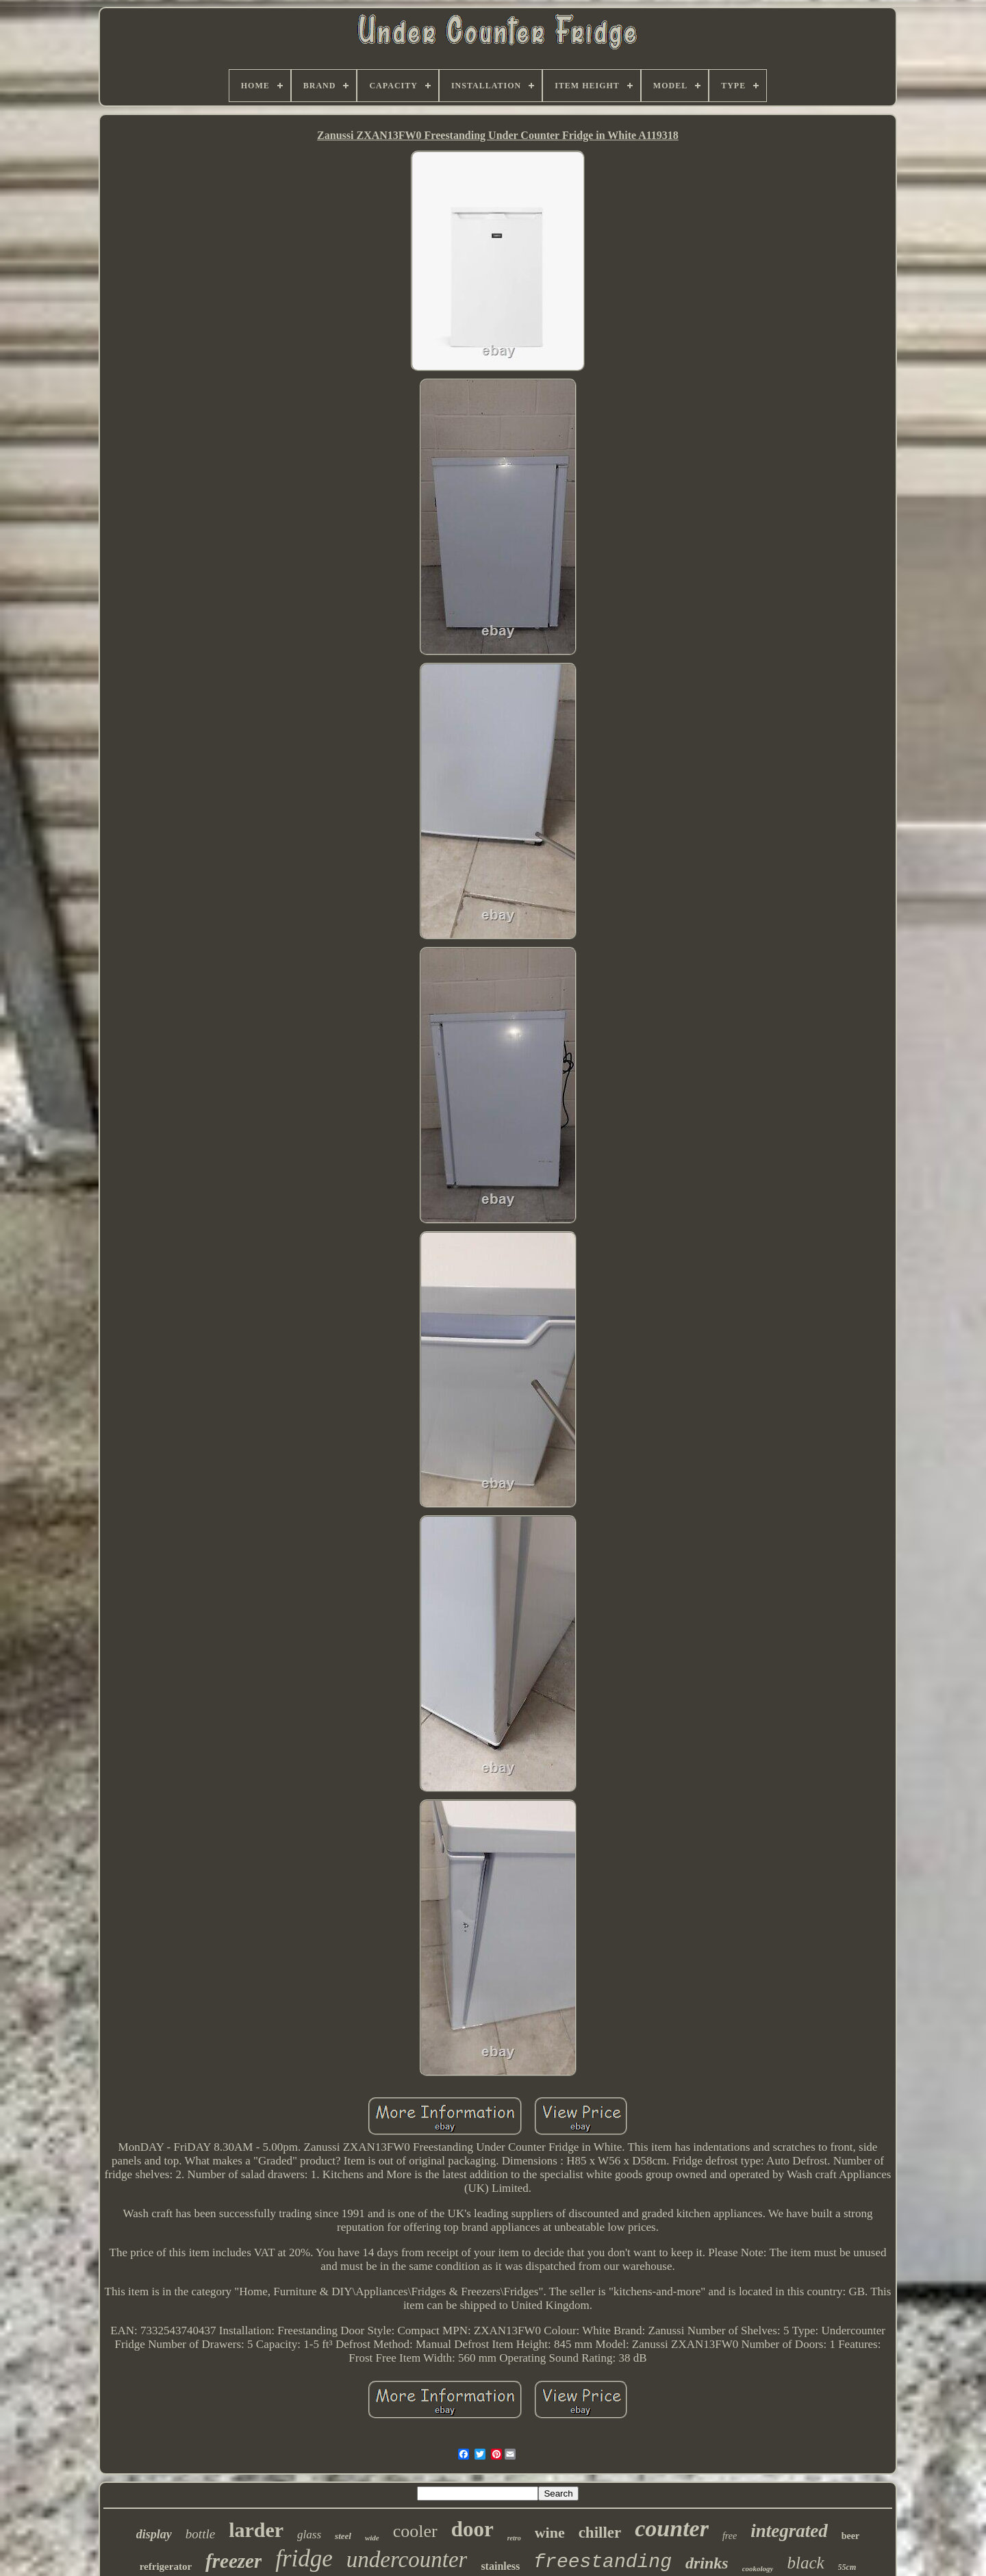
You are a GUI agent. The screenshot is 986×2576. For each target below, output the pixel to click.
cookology (758, 2568)
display (154, 2534)
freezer (233, 2561)
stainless (500, 2566)
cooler (415, 2531)
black (805, 2562)
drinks (707, 2563)
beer (850, 2536)
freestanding (602, 2562)
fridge (304, 2558)
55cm (847, 2567)
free (729, 2536)
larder (256, 2529)
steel (343, 2536)
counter (672, 2528)
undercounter (407, 2559)
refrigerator (166, 2566)
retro (514, 2538)
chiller (600, 2532)
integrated (789, 2531)
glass (309, 2534)
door (472, 2529)
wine (550, 2532)
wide (372, 2538)
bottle (200, 2534)
